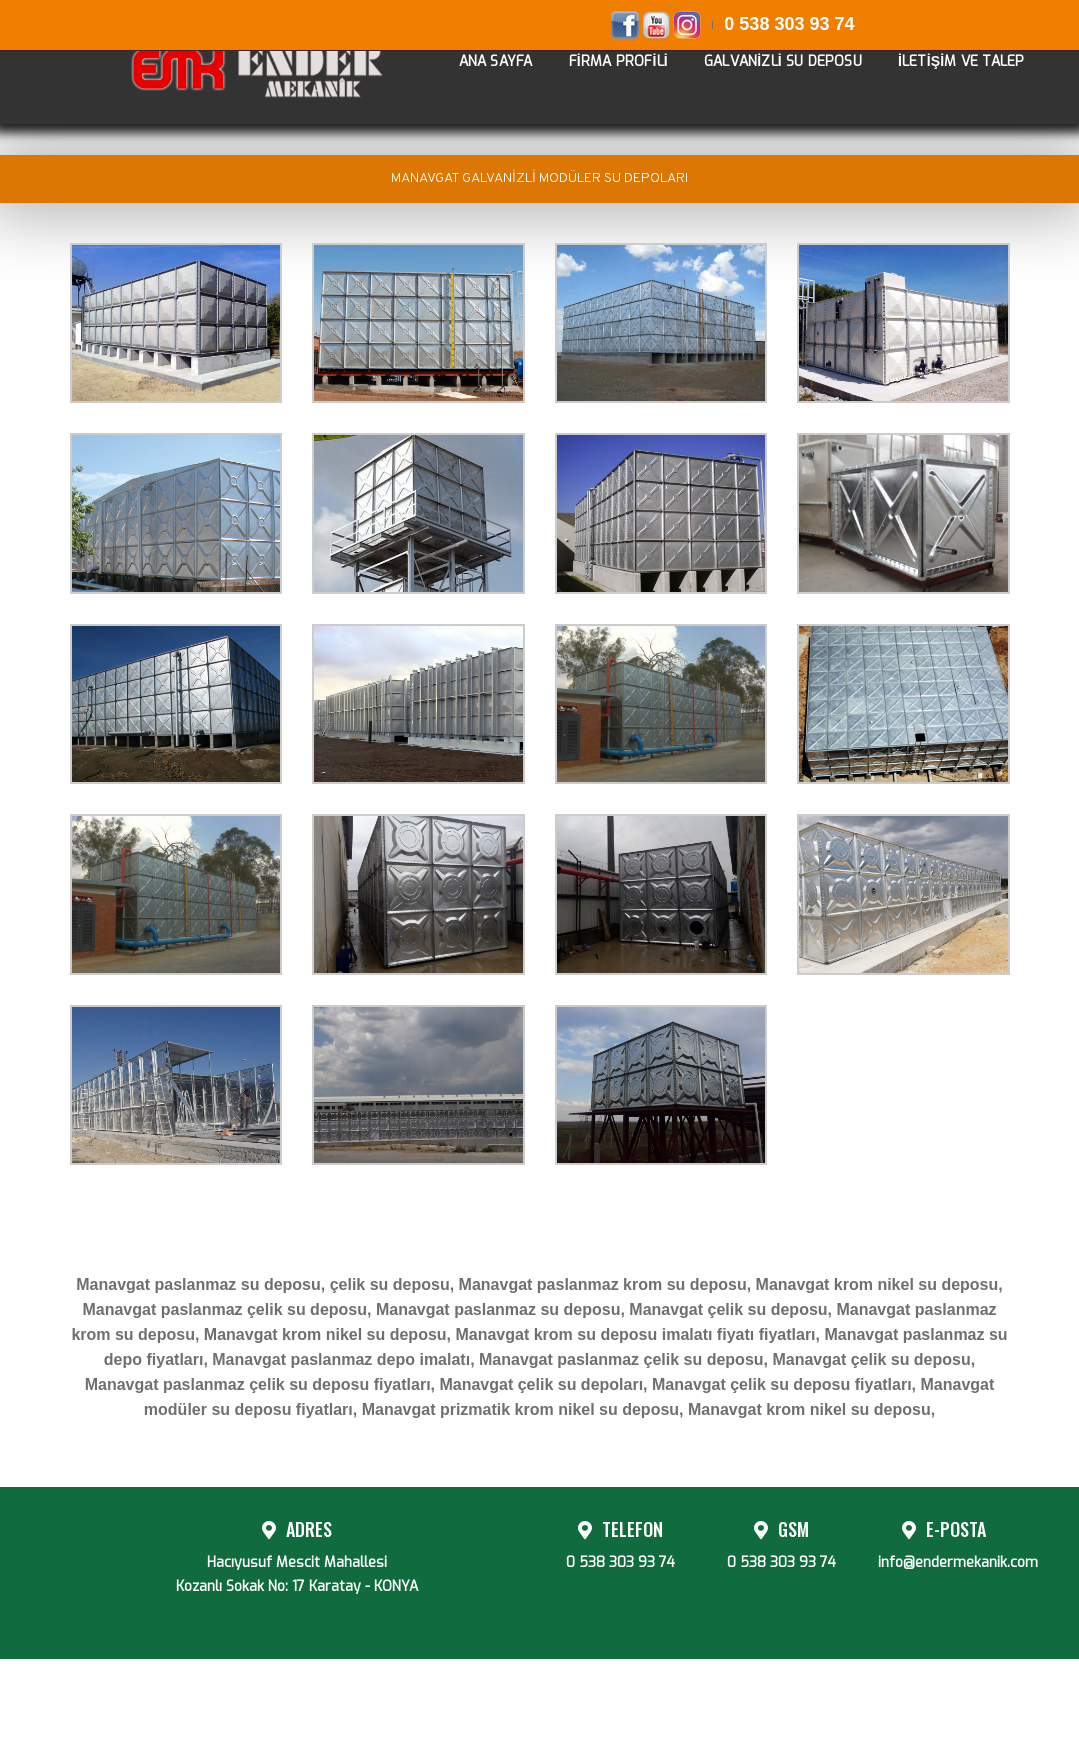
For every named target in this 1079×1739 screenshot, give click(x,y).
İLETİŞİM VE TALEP (946, 82)
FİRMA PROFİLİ (603, 82)
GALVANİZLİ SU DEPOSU (768, 82)
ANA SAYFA (481, 82)
